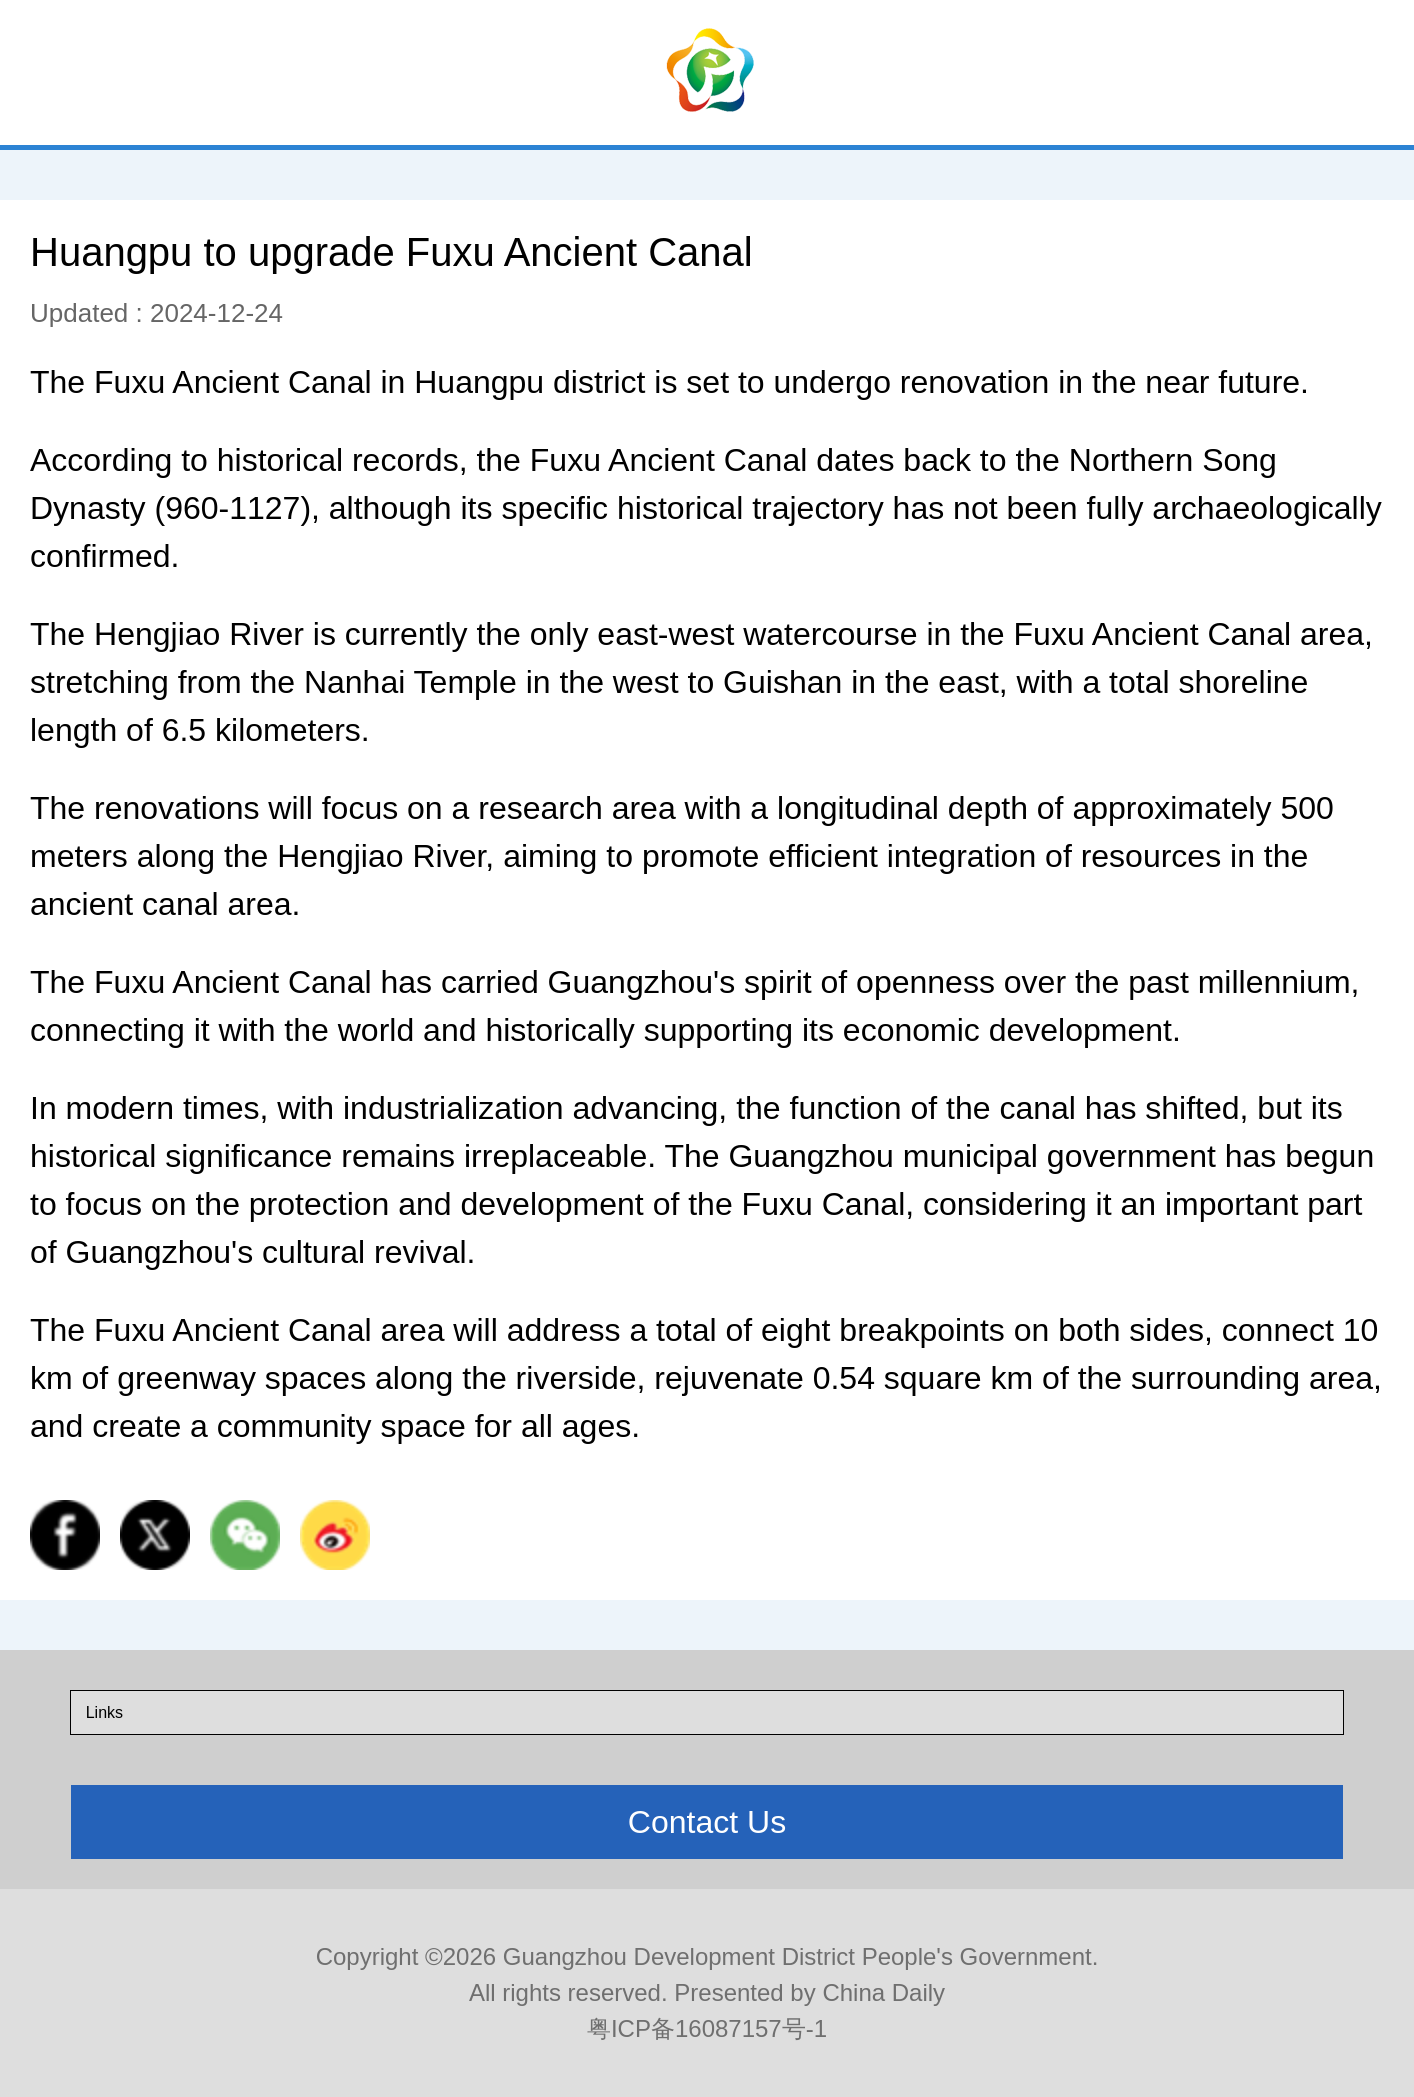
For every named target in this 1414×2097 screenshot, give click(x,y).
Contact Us (707, 1822)
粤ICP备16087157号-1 (707, 2028)
